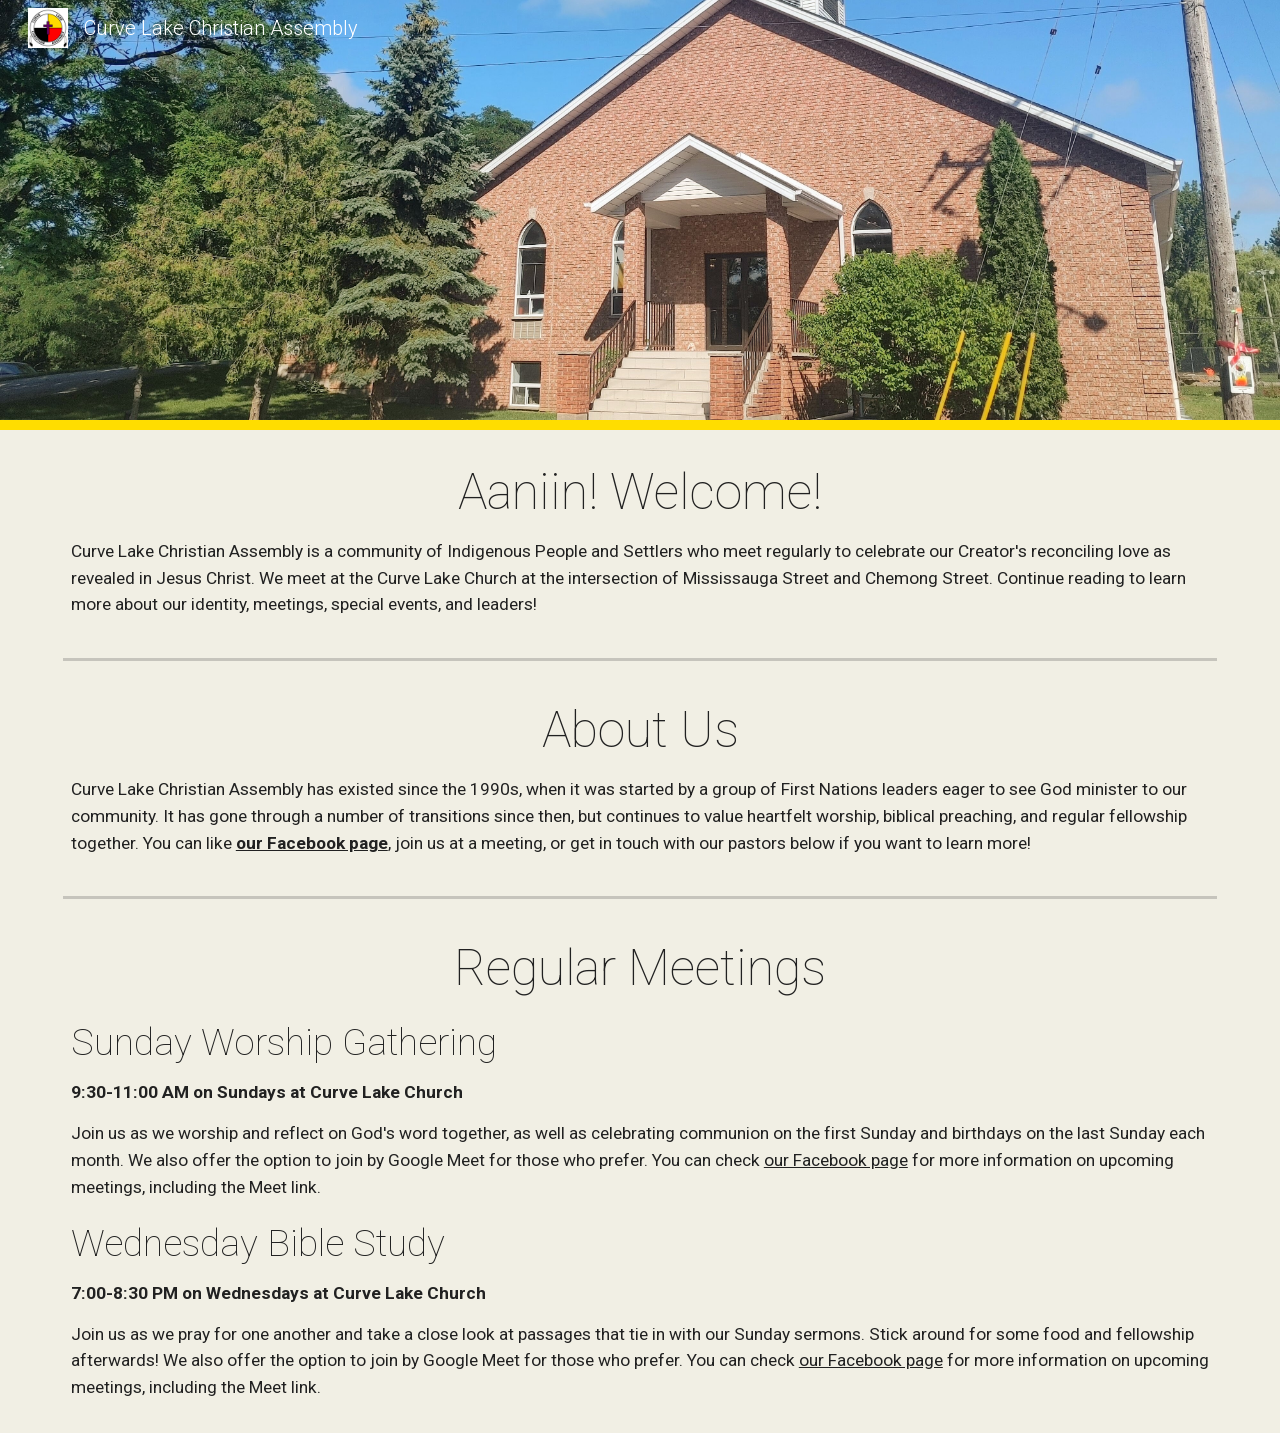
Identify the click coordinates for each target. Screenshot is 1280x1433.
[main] (640, 540)
